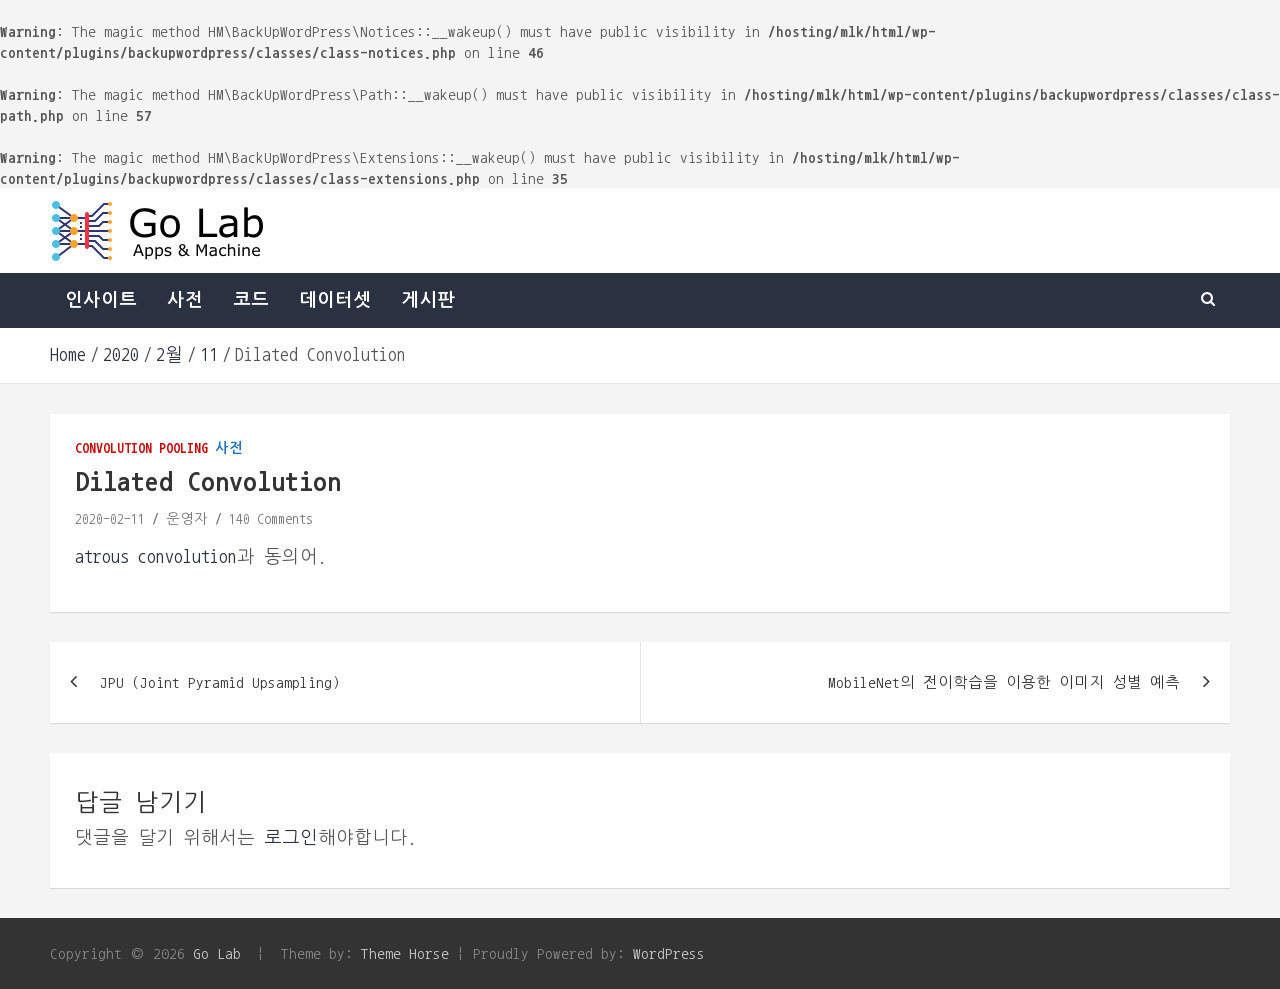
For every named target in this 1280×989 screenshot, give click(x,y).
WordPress (669, 953)
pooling (183, 448)
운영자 (187, 519)
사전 (185, 300)
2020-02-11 (110, 519)
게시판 (428, 300)
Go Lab (217, 953)
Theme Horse (405, 953)
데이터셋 (335, 300)
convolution (113, 448)
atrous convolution (156, 557)
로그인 (291, 838)
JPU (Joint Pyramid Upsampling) (220, 682)
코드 (251, 300)
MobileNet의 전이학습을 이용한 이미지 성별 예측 (1004, 682)
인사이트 (101, 300)
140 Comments (271, 519)
